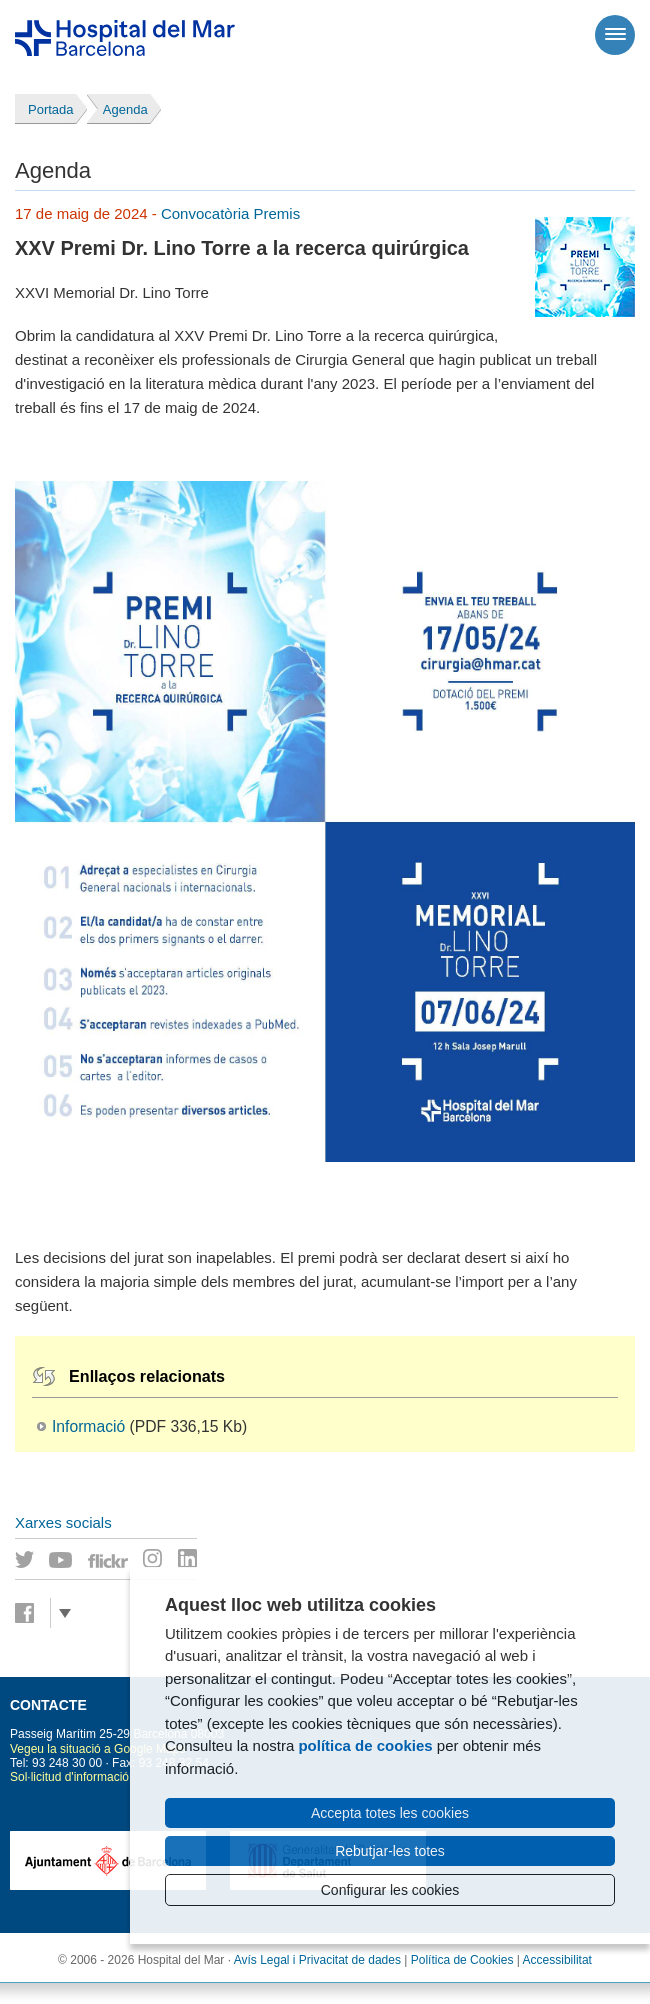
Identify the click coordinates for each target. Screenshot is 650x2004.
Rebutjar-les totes (390, 1851)
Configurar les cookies (390, 1890)
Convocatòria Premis (230, 213)
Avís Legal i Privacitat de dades (317, 1960)
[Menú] (615, 35)
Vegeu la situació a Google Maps (97, 1749)
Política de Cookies (462, 1960)
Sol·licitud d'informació (69, 1777)
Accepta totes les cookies (390, 1813)
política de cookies (365, 1745)
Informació (88, 1426)
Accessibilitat (557, 1960)
